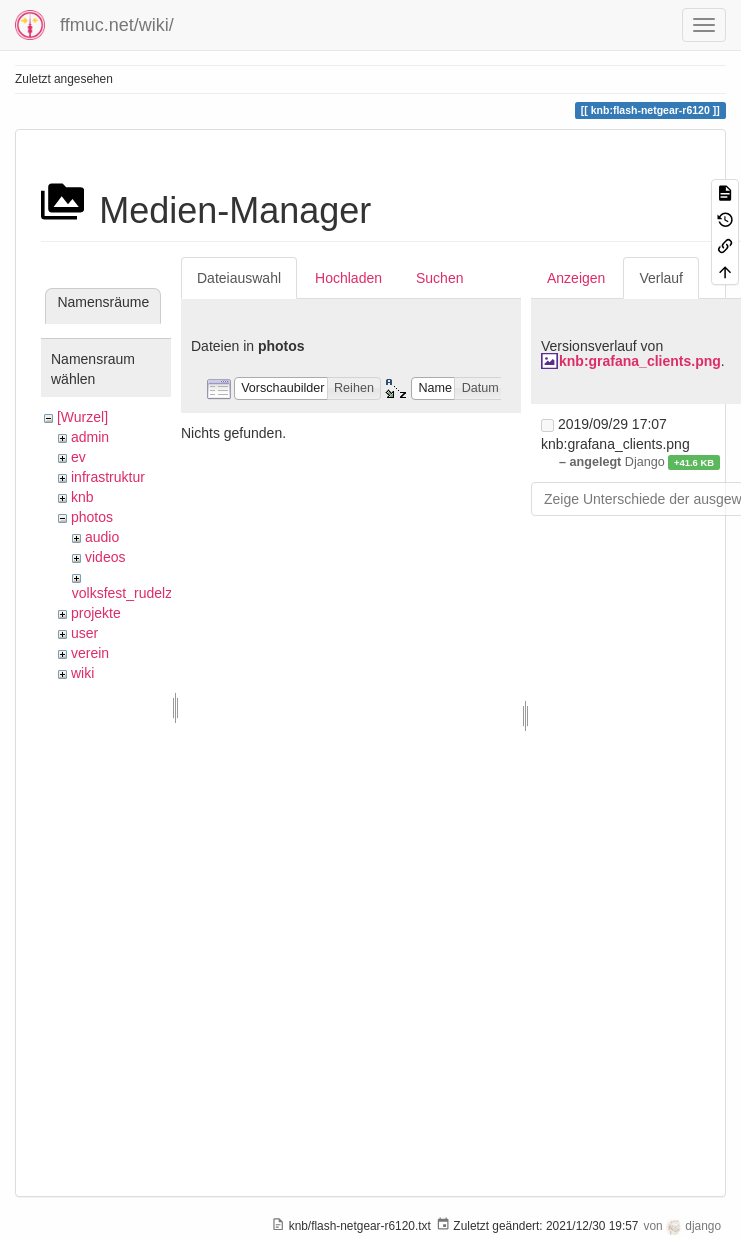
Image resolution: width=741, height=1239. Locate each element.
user (84, 633)
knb (82, 497)
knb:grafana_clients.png (640, 361)
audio (102, 537)
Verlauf (661, 278)
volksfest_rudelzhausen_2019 (164, 593)
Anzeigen (576, 278)
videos (105, 557)
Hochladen (348, 278)
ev (78, 457)
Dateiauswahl (239, 278)
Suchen (439, 278)
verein (90, 653)
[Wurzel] (82, 417)
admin (90, 437)
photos (92, 517)
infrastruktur (108, 477)
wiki (82, 673)
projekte (96, 613)
